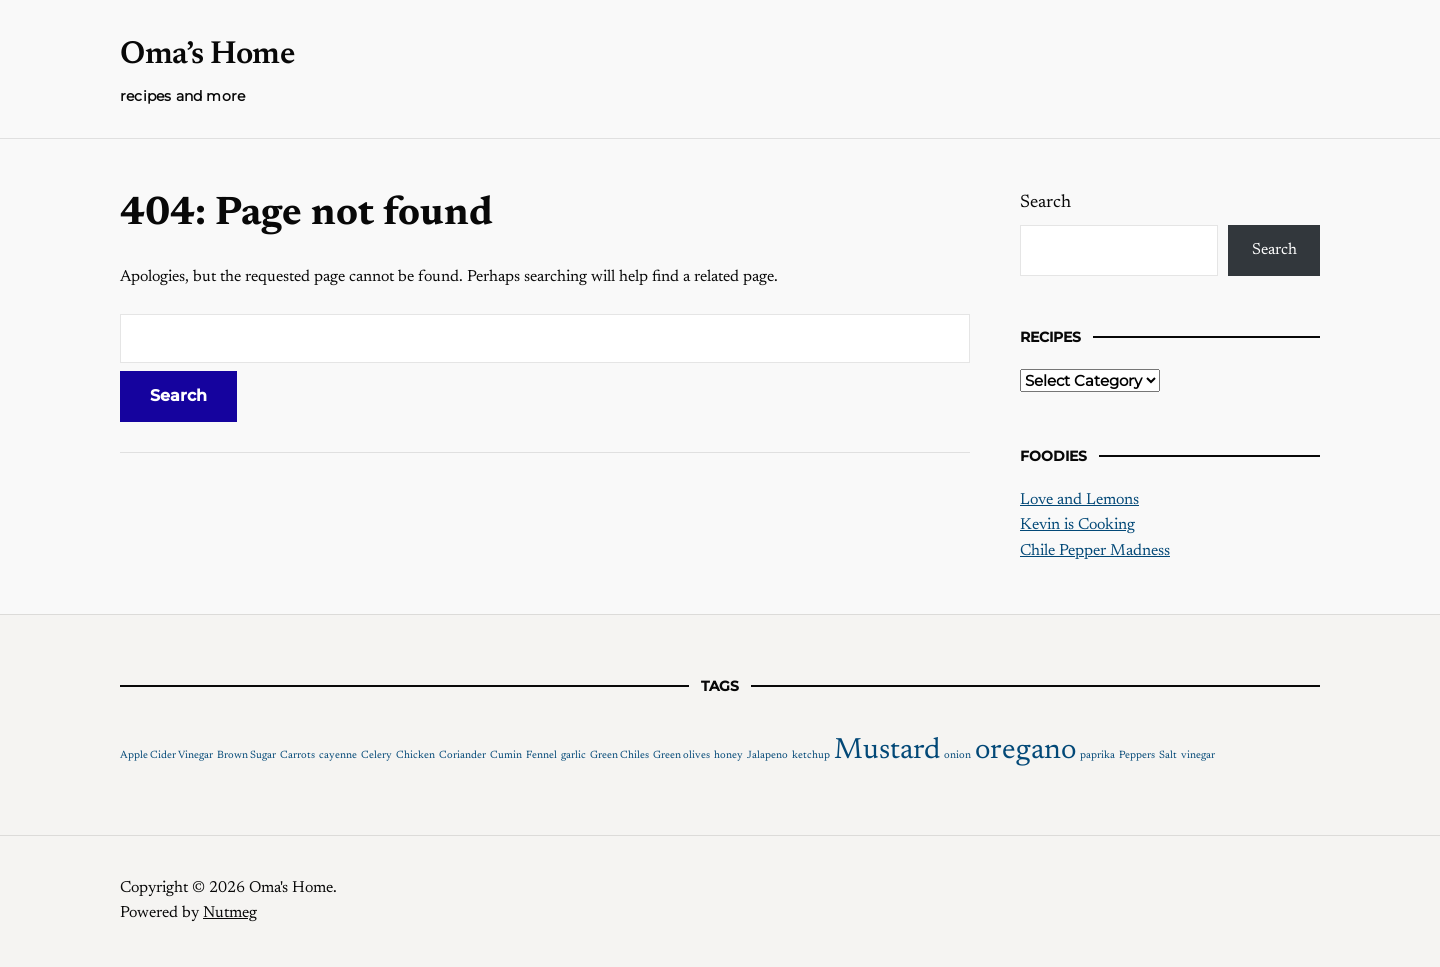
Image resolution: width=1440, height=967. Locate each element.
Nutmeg (230, 913)
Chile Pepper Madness (1095, 551)
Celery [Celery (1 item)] (376, 755)
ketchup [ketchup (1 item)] (811, 755)
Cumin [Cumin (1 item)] (506, 755)
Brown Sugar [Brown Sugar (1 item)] (246, 755)
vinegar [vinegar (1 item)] (1198, 755)
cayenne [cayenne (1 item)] (338, 755)
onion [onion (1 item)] (957, 755)
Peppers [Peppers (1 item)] (1137, 755)
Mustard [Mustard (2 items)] (887, 751)
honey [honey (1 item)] (728, 755)
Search (1045, 203)
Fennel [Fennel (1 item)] (541, 755)
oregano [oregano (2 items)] (1025, 751)
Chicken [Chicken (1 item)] (415, 755)
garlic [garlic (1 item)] (573, 755)
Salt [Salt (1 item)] (1168, 755)
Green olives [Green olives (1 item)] (681, 755)
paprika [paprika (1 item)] (1097, 755)
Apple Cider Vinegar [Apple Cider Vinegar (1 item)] (166, 755)
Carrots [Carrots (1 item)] (297, 755)
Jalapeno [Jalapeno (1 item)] (767, 755)
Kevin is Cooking (1077, 525)
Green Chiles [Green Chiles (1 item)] (619, 755)
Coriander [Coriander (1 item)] (462, 755)
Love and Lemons (1079, 500)
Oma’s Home (207, 55)
